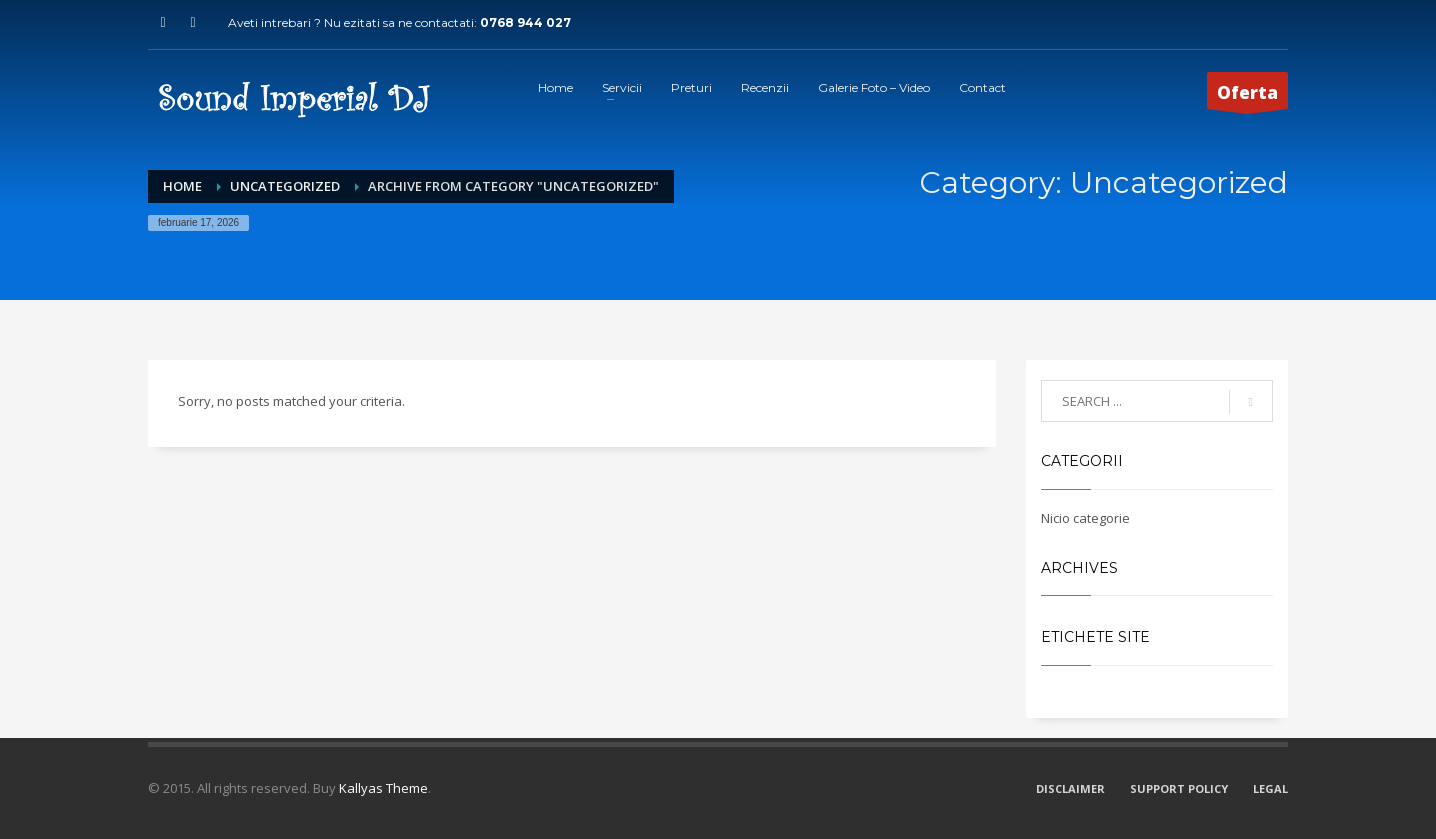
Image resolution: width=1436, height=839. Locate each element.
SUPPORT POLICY (1179, 788)
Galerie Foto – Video (874, 87)
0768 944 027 (525, 22)
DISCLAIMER (1070, 788)
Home (555, 87)
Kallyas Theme (383, 788)
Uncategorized (285, 186)
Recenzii (765, 87)
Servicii (622, 87)
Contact (982, 87)
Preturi (691, 87)
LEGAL (1270, 788)
